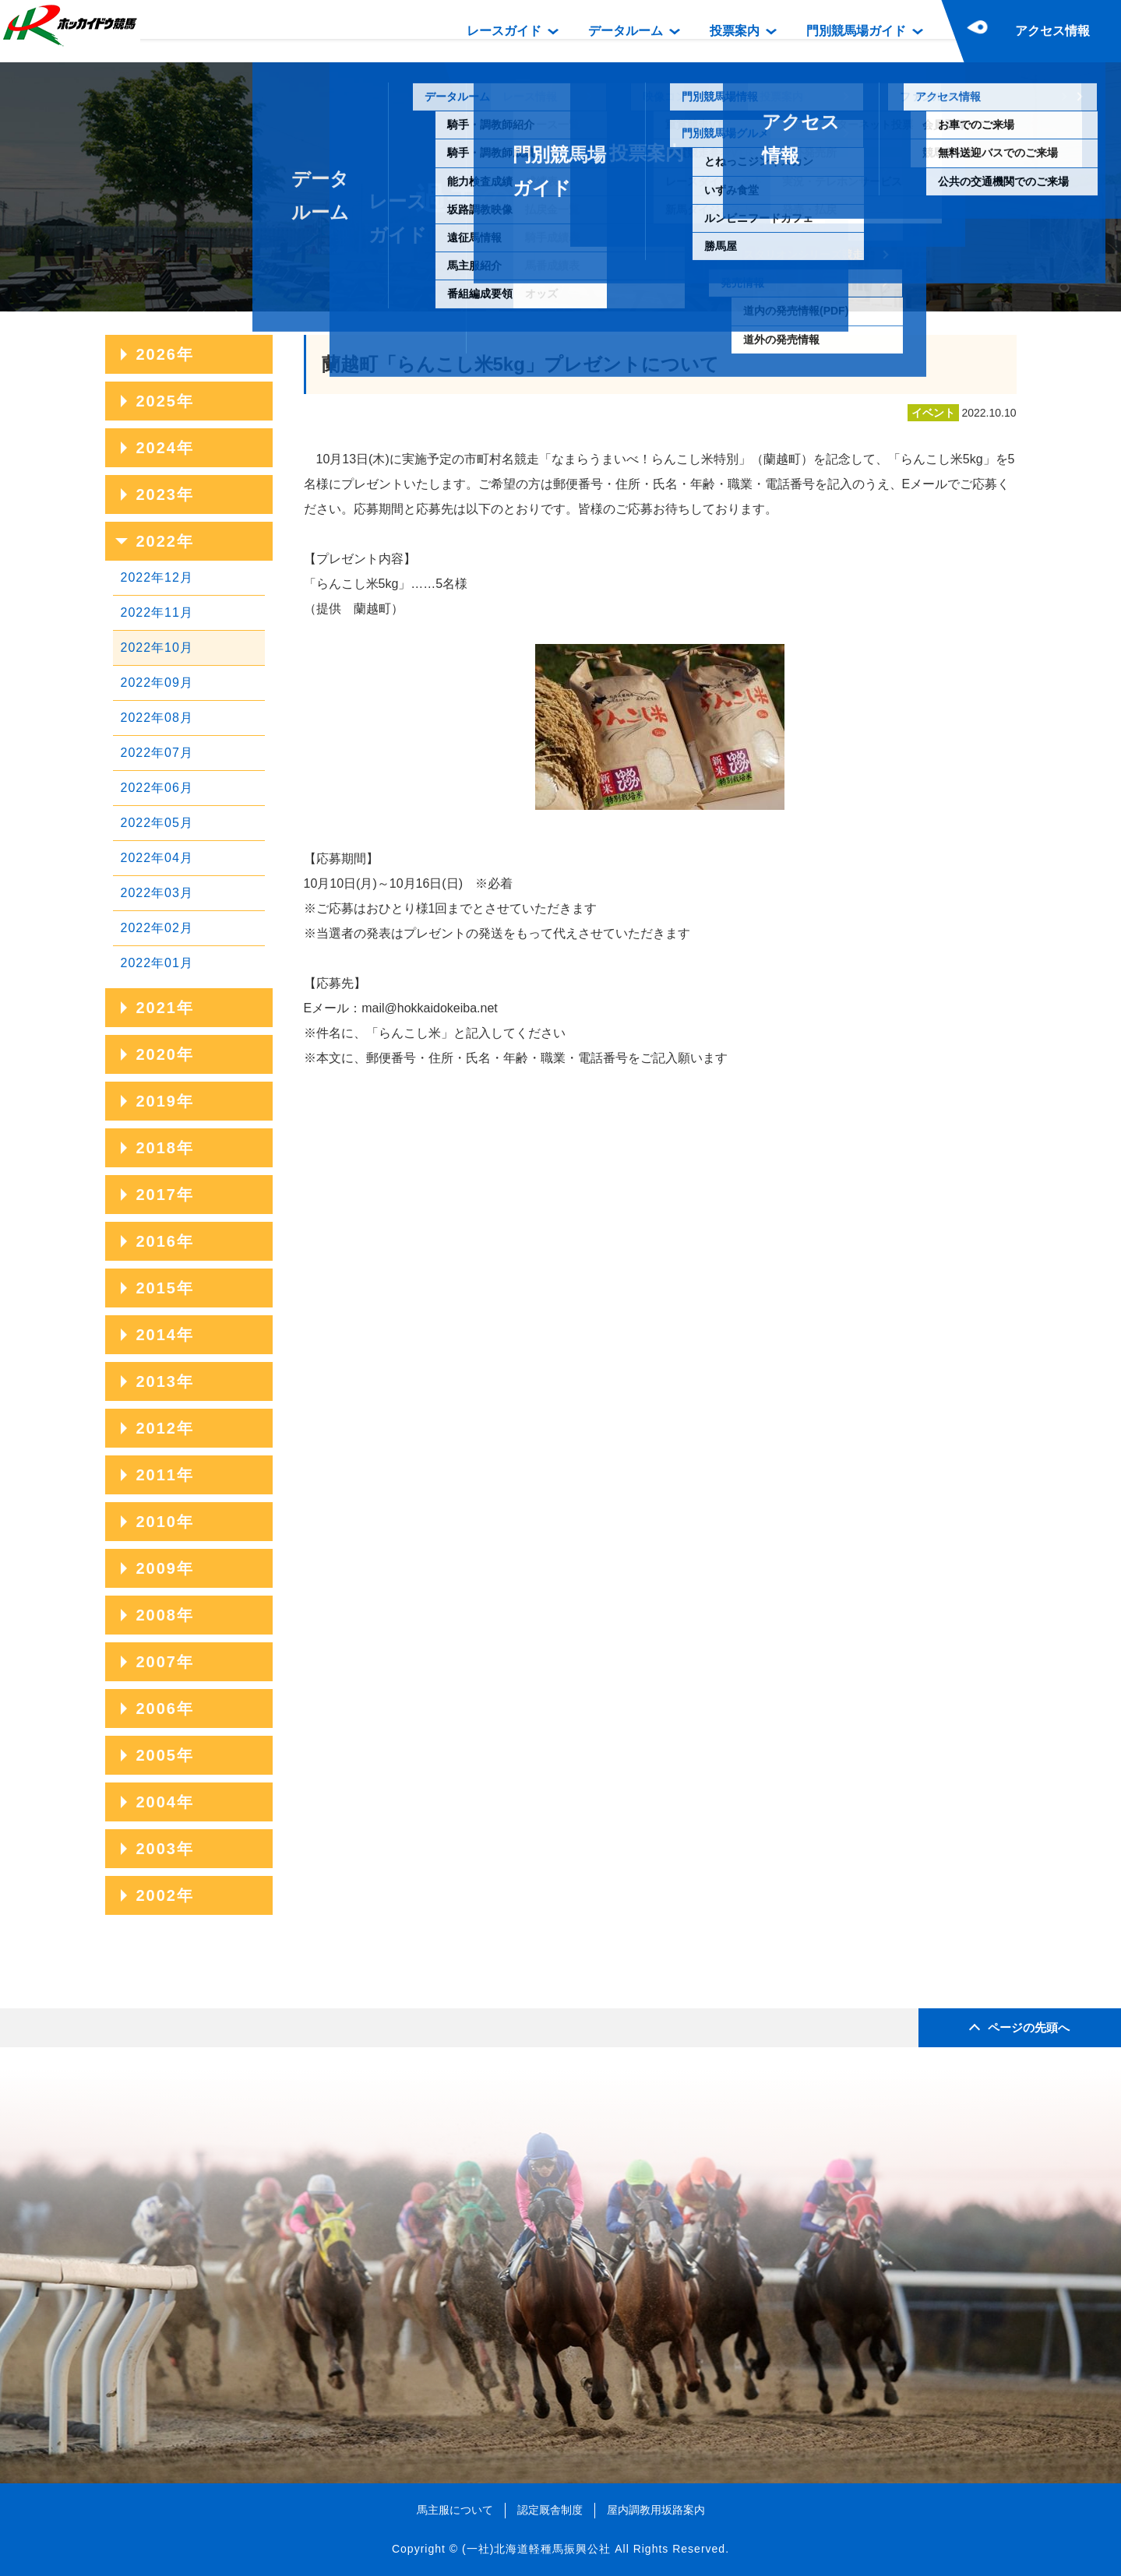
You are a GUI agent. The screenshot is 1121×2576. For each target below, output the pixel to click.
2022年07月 (157, 752)
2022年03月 (157, 892)
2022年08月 (157, 717)
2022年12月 (157, 577)
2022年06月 (157, 787)
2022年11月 (157, 612)
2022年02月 (157, 927)
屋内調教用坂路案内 (656, 2510)
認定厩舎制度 (550, 2510)
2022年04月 (157, 857)
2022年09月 (157, 682)
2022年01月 (157, 963)
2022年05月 (157, 822)
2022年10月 (157, 647)
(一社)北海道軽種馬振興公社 (536, 2549)
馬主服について (455, 2510)
